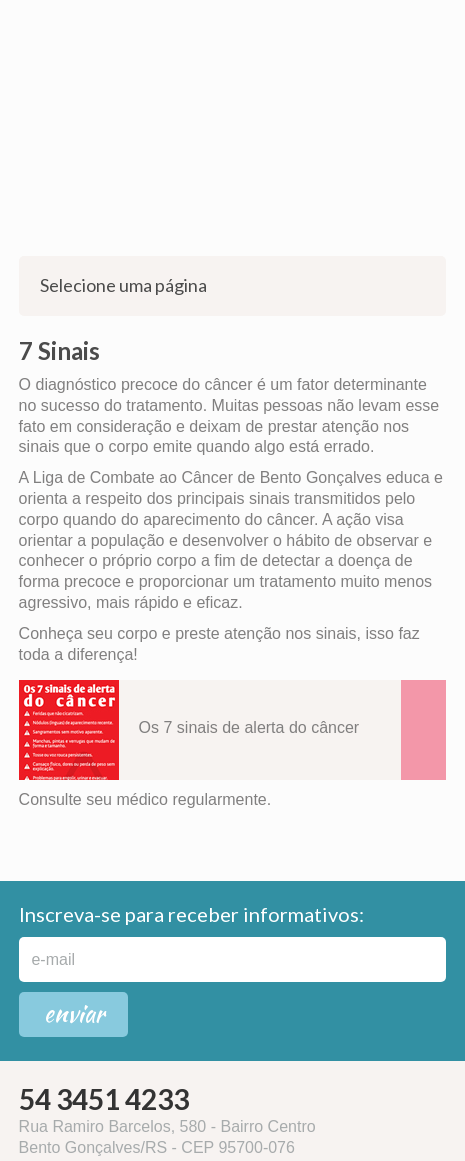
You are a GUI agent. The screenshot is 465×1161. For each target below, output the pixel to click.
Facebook (80, 20)
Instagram (50, 20)
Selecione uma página (232, 285)
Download (423, 730)
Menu (438, 27)
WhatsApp (20, 20)
